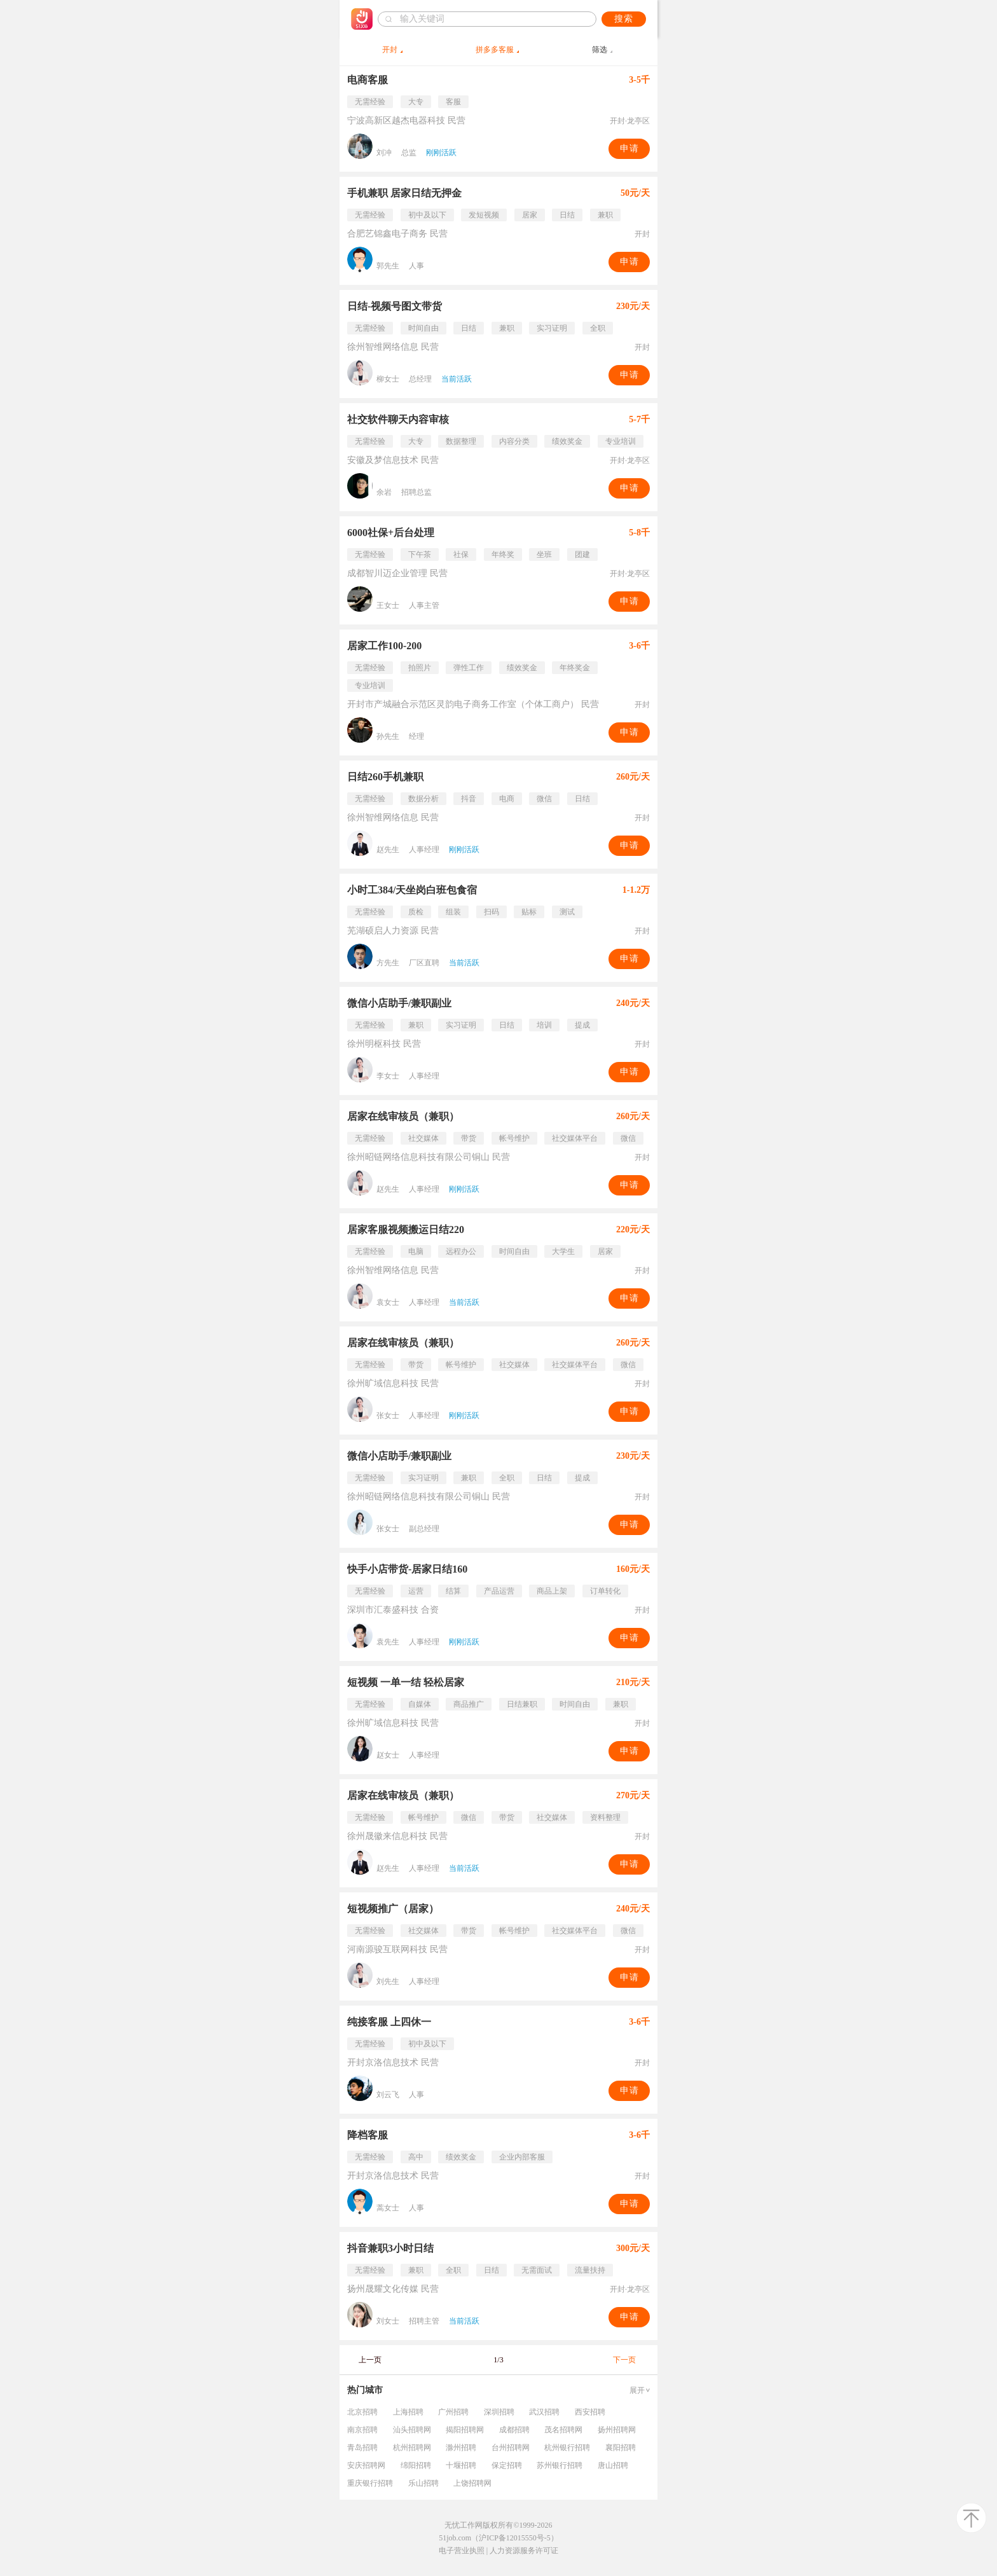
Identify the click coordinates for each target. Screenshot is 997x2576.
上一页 (370, 2359)
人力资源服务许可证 (524, 2550)
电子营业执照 (462, 2550)
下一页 (624, 2359)
